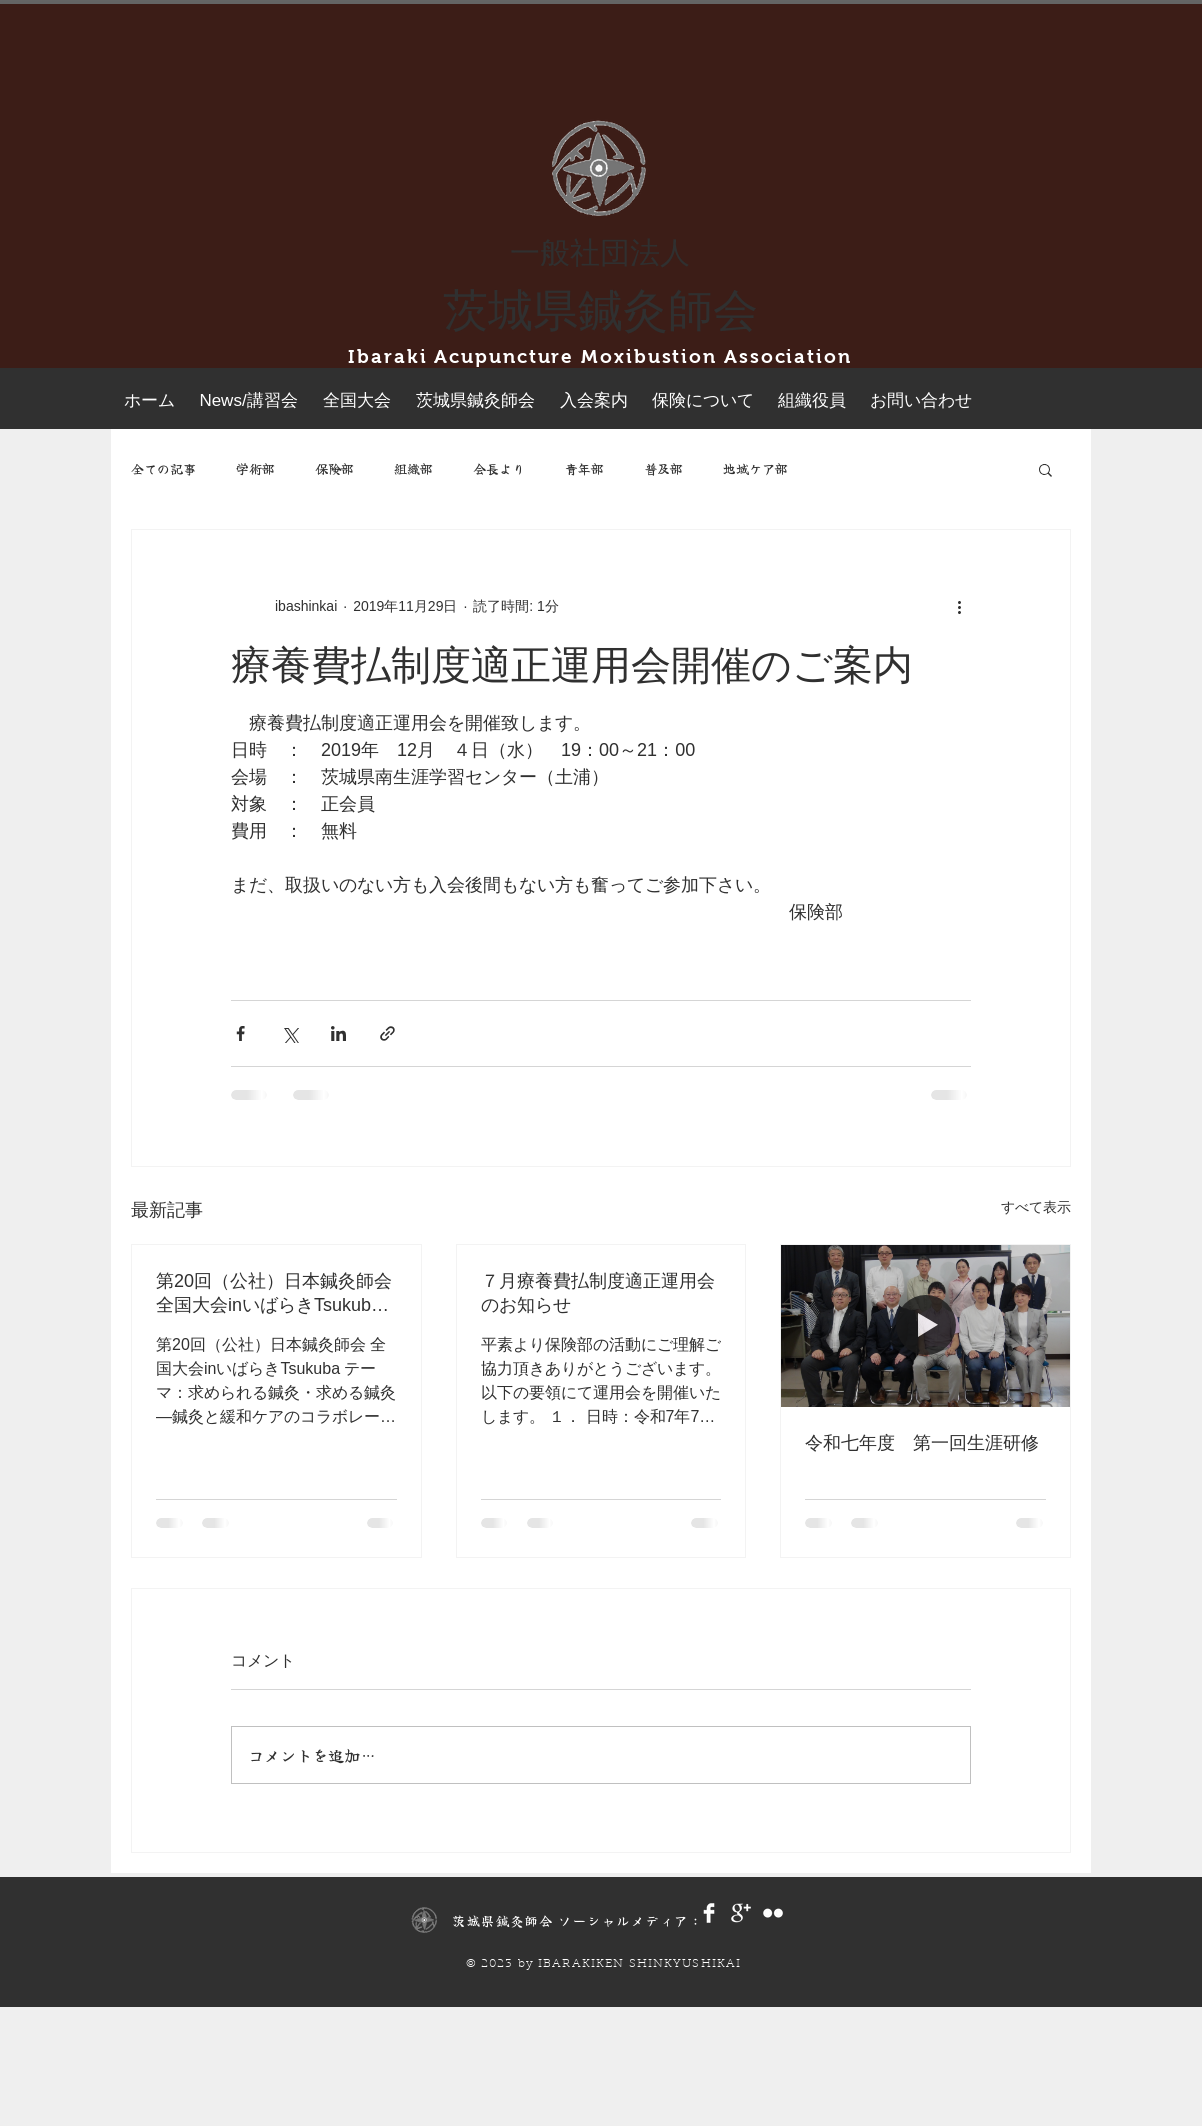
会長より (499, 469)
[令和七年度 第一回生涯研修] (925, 1326)
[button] (1045, 469)
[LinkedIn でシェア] (338, 1033)
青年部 (584, 469)
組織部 (413, 469)
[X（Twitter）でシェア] (289, 1033)
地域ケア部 (755, 469)
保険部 (334, 469)
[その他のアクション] (959, 606)
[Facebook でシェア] (240, 1033)
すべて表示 (1036, 1207)
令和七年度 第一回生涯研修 (922, 1443)
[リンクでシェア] (387, 1033)
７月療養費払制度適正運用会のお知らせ (598, 1293)
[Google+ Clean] (741, 1913)
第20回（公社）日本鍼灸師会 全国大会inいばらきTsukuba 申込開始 (276, 1294)
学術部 (255, 469)
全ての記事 (163, 469)
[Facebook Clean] (709, 1913)
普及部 (663, 469)
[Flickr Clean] (773, 1913)
